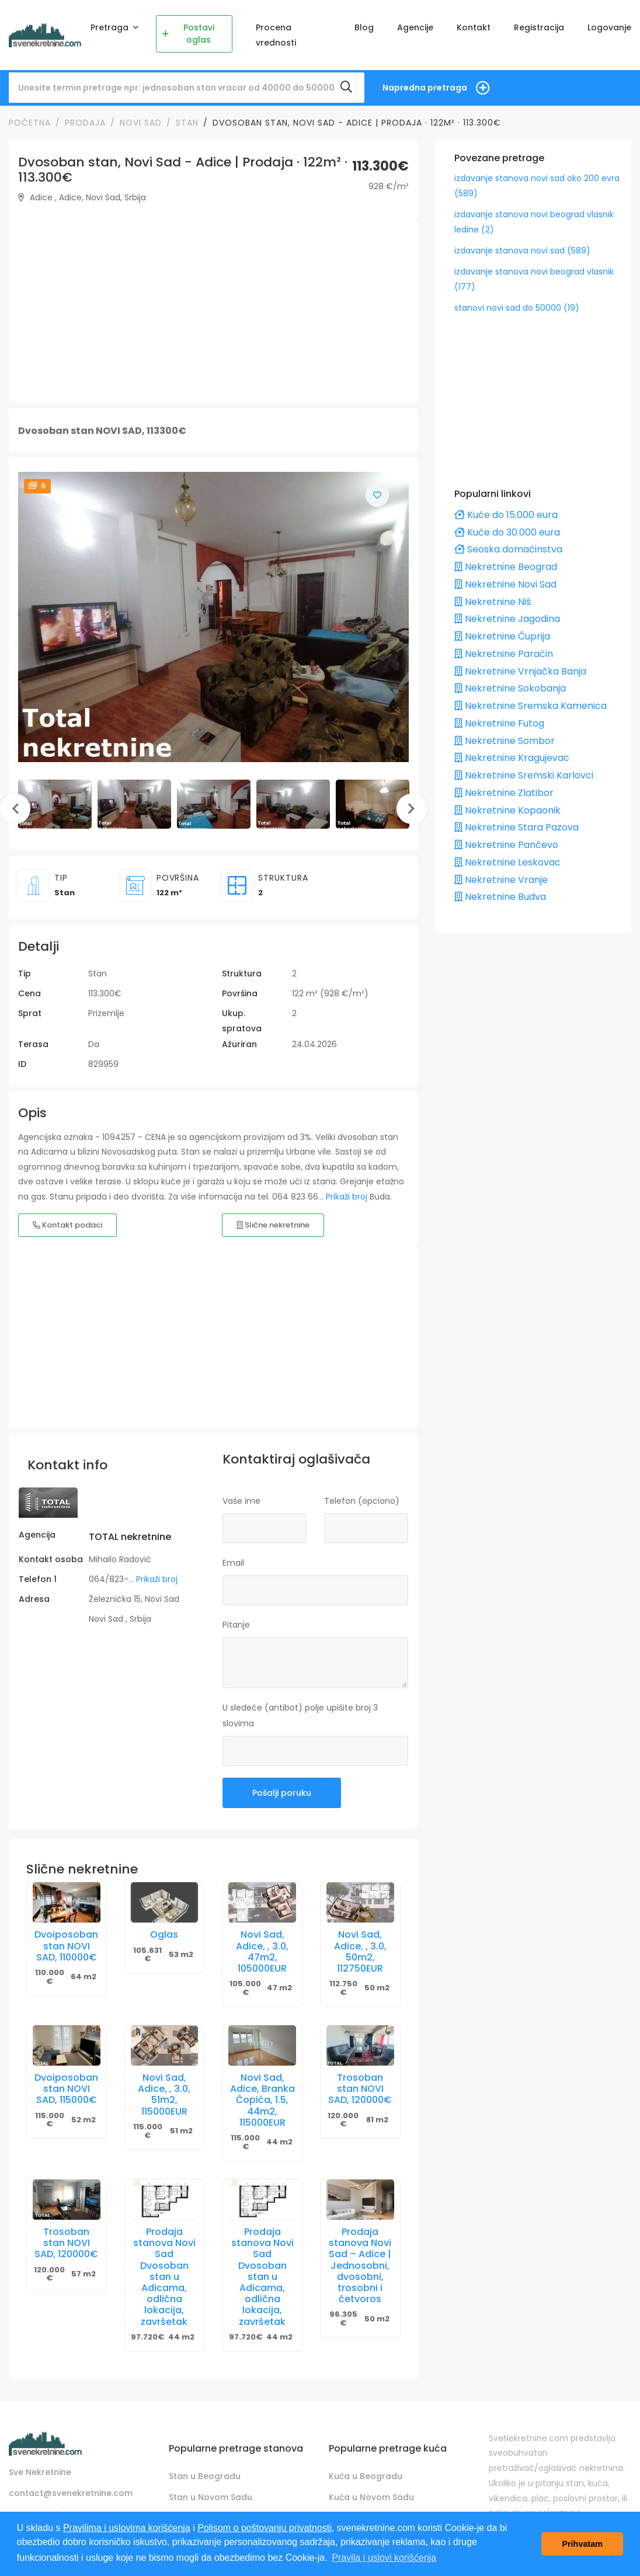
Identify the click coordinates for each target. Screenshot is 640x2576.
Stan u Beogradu (205, 2476)
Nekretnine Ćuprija (502, 636)
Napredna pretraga (424, 87)
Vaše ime (241, 1501)
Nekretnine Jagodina (507, 618)
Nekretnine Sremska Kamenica (530, 705)
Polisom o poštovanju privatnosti (264, 2528)
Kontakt (474, 27)
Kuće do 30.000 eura (507, 532)
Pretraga (111, 27)
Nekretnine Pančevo (506, 844)
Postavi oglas (188, 34)
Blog (364, 27)
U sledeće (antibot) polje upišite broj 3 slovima (300, 1715)
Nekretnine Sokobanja (510, 688)
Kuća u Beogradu (365, 2476)
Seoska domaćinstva (508, 549)
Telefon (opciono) (361, 1501)
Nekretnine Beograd (505, 566)
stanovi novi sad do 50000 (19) (516, 308)
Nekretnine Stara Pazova (516, 827)
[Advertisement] (212, 311)
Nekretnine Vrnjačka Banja (520, 671)
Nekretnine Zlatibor (504, 792)
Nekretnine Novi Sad (505, 584)
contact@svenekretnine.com (71, 2493)
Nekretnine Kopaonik (507, 810)
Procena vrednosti (276, 35)
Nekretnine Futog (499, 723)
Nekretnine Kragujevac (511, 757)
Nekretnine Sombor (504, 741)
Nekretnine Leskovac (507, 862)
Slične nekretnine (272, 1224)
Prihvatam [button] (582, 2544)
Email (233, 1563)
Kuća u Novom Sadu (371, 2497)
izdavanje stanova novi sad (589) (522, 250)
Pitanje (236, 1625)
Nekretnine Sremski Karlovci (523, 775)
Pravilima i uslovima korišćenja (126, 2528)
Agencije (415, 27)
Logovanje (609, 27)
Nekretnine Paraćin (503, 653)
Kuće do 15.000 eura (506, 515)
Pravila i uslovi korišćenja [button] (384, 2558)
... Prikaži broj (342, 1196)
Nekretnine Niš (492, 602)
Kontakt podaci (67, 1224)
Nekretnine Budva (500, 896)
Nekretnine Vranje (501, 880)
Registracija (539, 27)
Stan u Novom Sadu (210, 2497)
